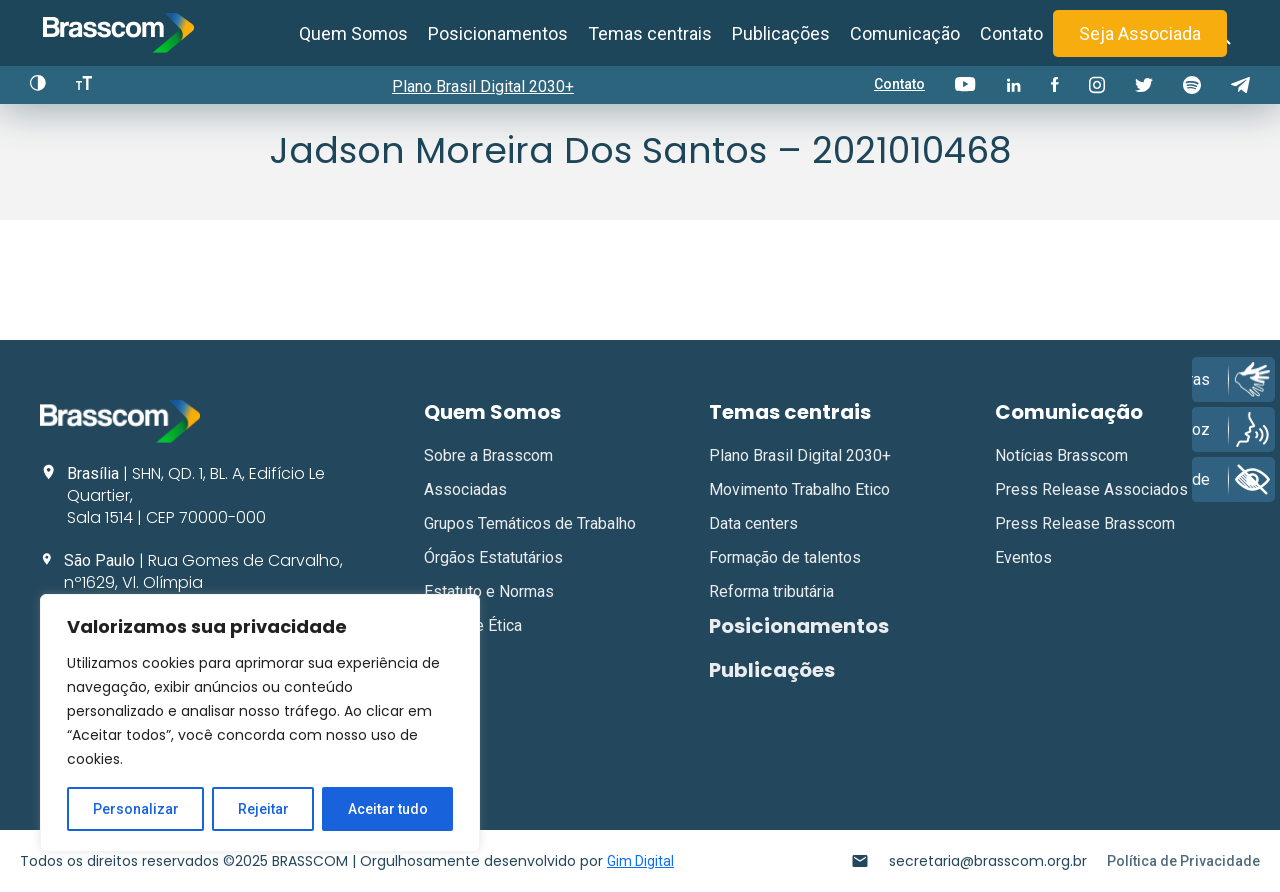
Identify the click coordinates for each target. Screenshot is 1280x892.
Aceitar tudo (388, 809)
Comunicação (905, 33)
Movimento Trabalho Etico (799, 489)
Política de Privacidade (1183, 861)
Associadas (465, 489)
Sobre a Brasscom (488, 455)
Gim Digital (640, 861)
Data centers (753, 523)
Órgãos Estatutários (493, 557)
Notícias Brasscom (1061, 455)
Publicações (781, 33)
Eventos (1023, 557)
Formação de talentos (785, 557)
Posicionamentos (498, 33)
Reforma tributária (771, 591)
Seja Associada (1140, 33)
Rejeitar (263, 809)
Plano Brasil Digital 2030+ (483, 86)
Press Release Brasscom (1085, 523)
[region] (260, 723)
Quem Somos (353, 33)
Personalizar (136, 809)
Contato (1011, 33)
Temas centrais (650, 33)
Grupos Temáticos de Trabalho (530, 523)
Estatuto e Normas (489, 591)
